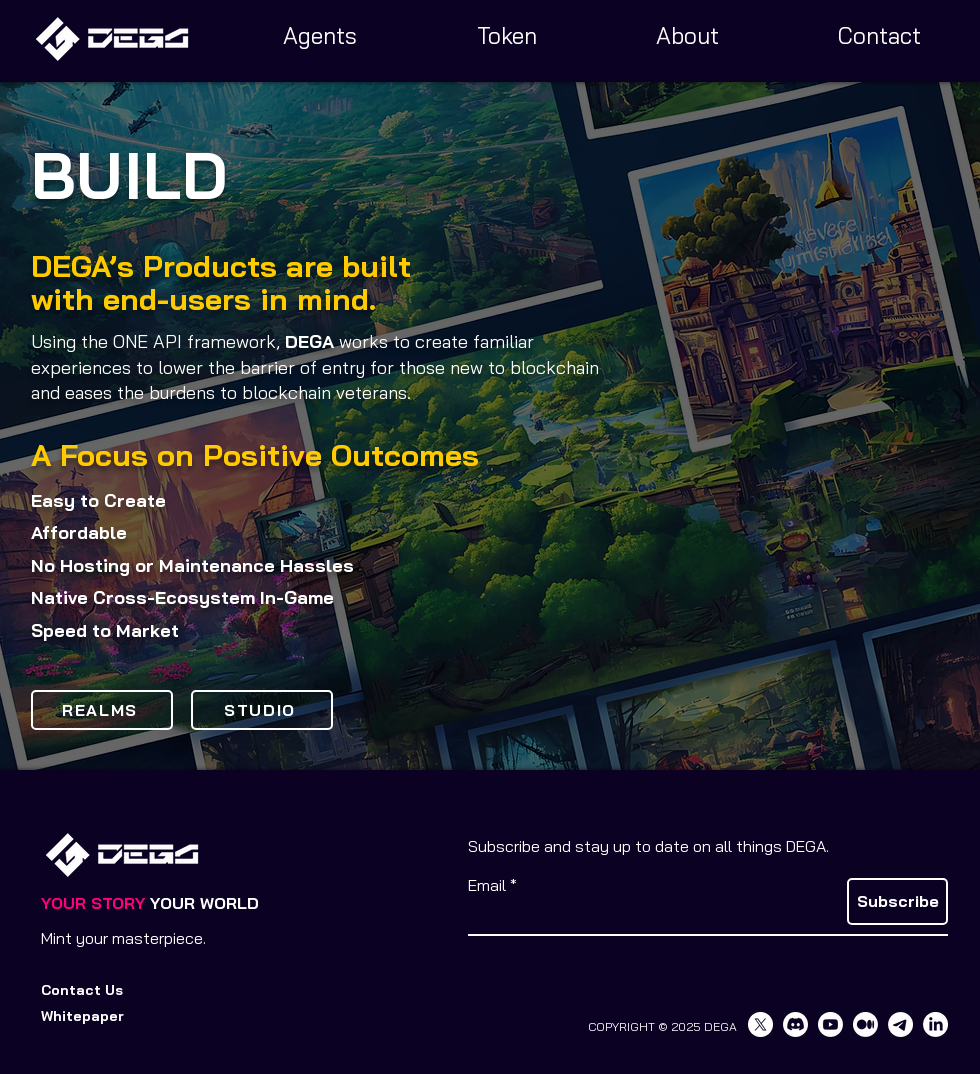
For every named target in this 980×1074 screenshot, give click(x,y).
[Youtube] (830, 1024)
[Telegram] (900, 1024)
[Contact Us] (88, 991)
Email (487, 885)
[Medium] (865, 1024)
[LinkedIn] (935, 1024)
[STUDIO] (262, 710)
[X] (760, 1024)
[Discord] (795, 1024)
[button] (88, 1017)
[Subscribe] (897, 901)
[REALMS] (102, 710)
